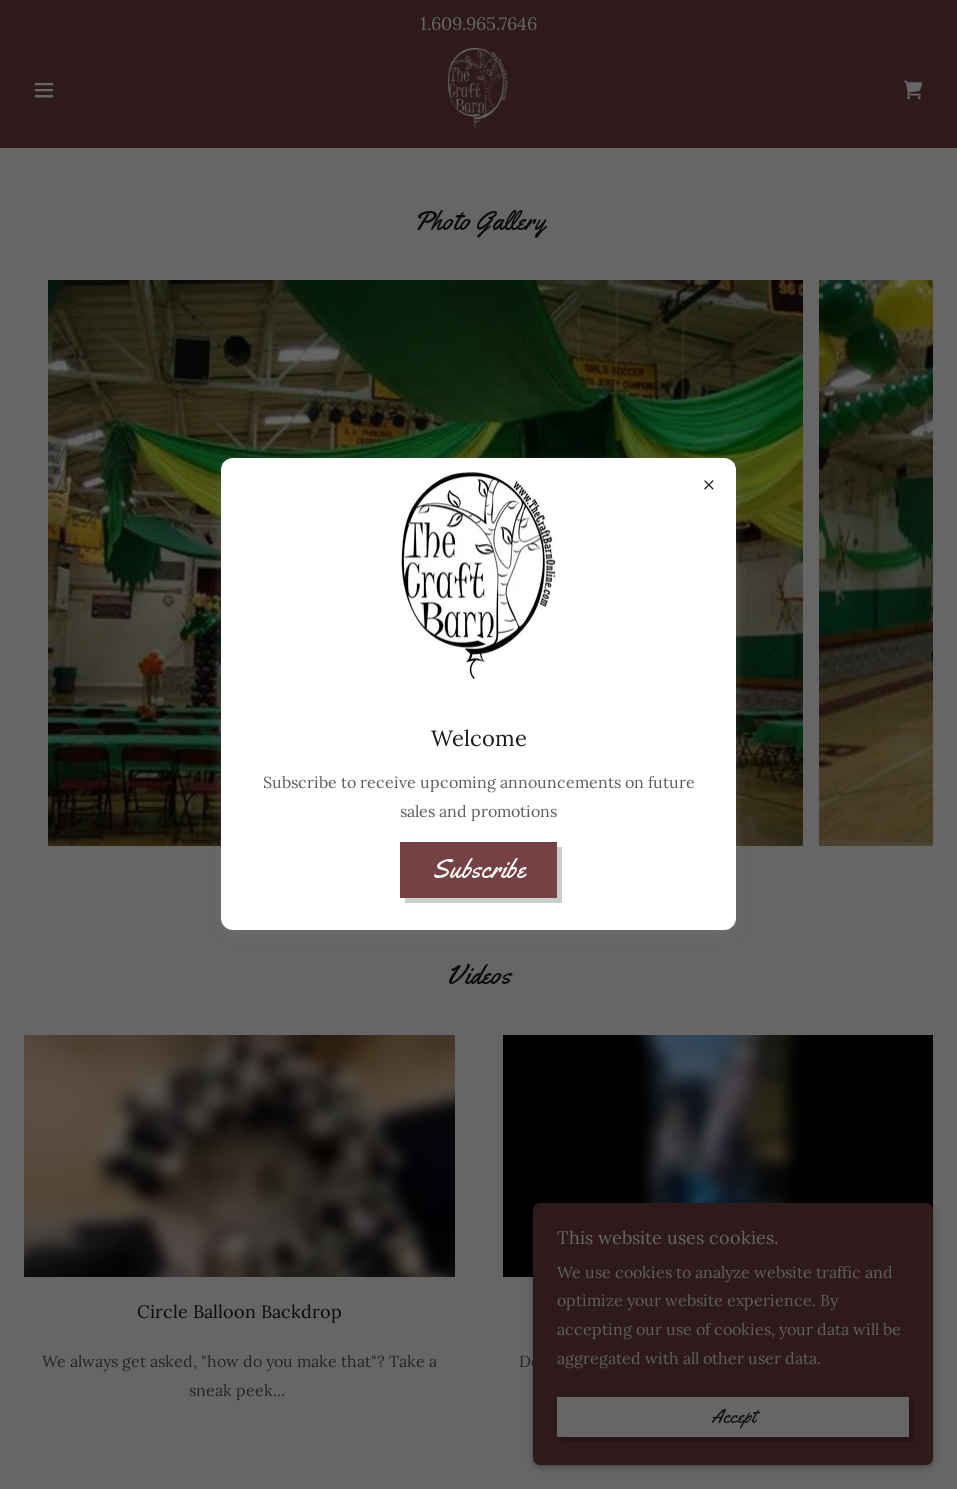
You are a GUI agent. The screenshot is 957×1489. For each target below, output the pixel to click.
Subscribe (478, 869)
